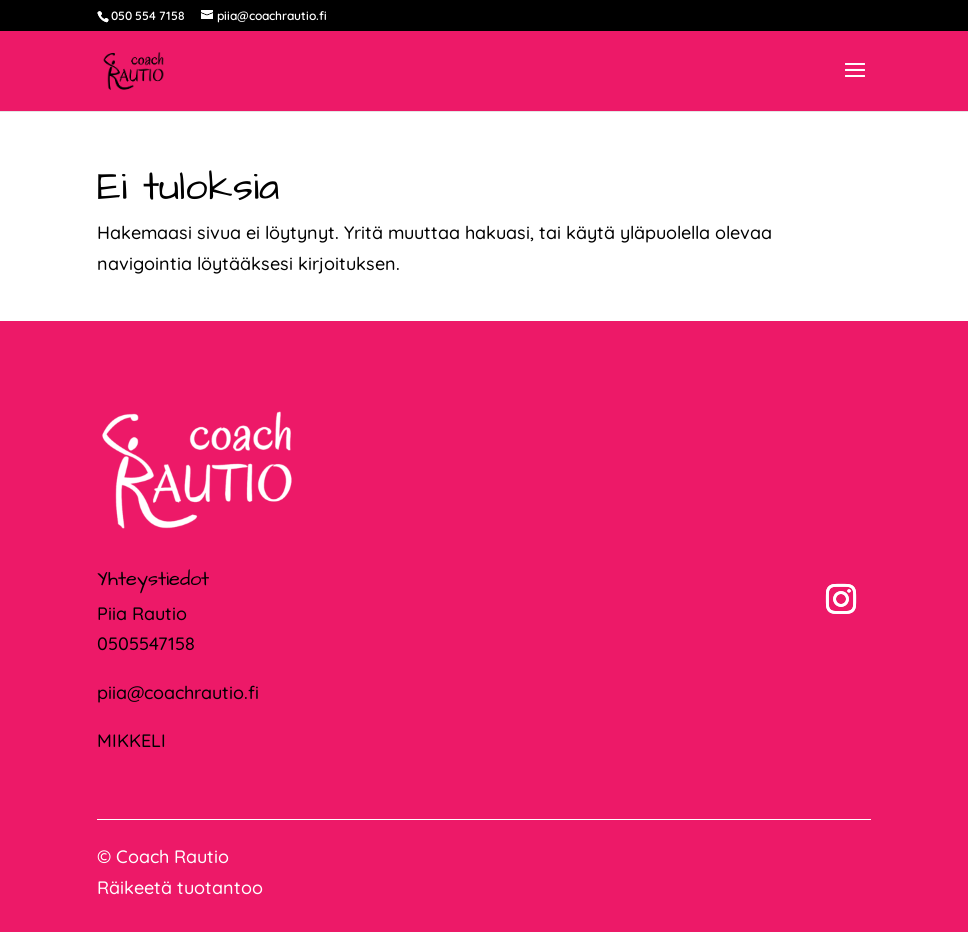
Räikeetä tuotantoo (180, 887)
